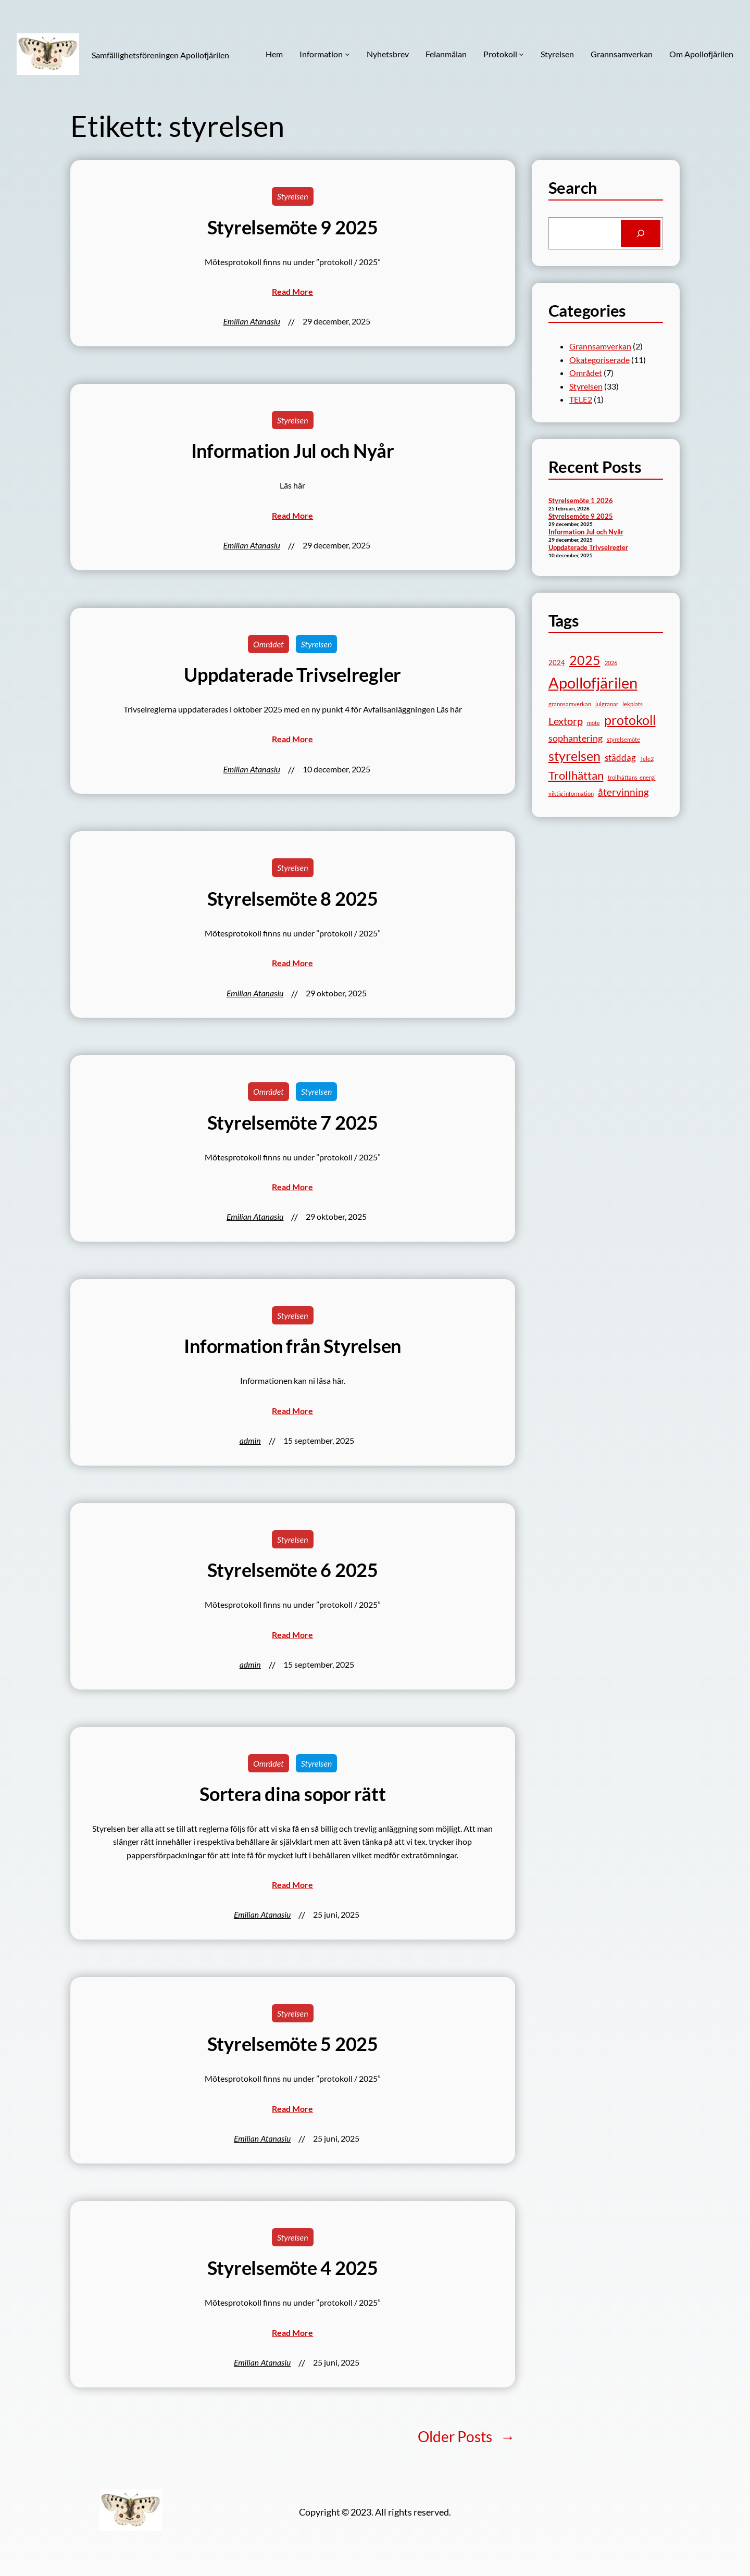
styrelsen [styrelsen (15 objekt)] (574, 756)
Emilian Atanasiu (251, 321)
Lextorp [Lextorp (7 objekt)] (565, 721)
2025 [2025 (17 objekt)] (585, 660)
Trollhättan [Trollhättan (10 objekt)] (576, 775)
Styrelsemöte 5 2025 (292, 2044)
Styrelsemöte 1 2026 (580, 500)
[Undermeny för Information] (347, 54)
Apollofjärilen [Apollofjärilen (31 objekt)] (593, 682)
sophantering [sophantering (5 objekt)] (575, 738)
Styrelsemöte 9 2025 (292, 227)
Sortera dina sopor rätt (292, 1794)
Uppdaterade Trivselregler (292, 675)
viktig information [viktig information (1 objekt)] (571, 793)
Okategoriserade (599, 360)
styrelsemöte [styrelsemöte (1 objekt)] (623, 739)
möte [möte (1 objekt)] (593, 722)
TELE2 (580, 399)
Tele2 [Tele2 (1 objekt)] (647, 758)
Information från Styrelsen (292, 1346)
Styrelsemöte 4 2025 (292, 2268)
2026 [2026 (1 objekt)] (611, 662)
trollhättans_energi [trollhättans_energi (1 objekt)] (632, 777)
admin (250, 1440)
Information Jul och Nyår (292, 451)
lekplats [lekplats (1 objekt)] (632, 704)
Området (268, 644)
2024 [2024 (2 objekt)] (556, 662)
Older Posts (466, 2436)
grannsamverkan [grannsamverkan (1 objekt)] (569, 704)
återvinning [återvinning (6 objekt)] (623, 792)
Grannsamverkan (600, 346)
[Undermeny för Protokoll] (521, 54)
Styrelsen (292, 196)
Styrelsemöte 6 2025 (292, 1570)
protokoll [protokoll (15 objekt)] (630, 720)
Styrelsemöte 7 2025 (292, 1122)
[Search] (640, 233)
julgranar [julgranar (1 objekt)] (606, 704)
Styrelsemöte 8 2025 (292, 898)
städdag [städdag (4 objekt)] (620, 757)
